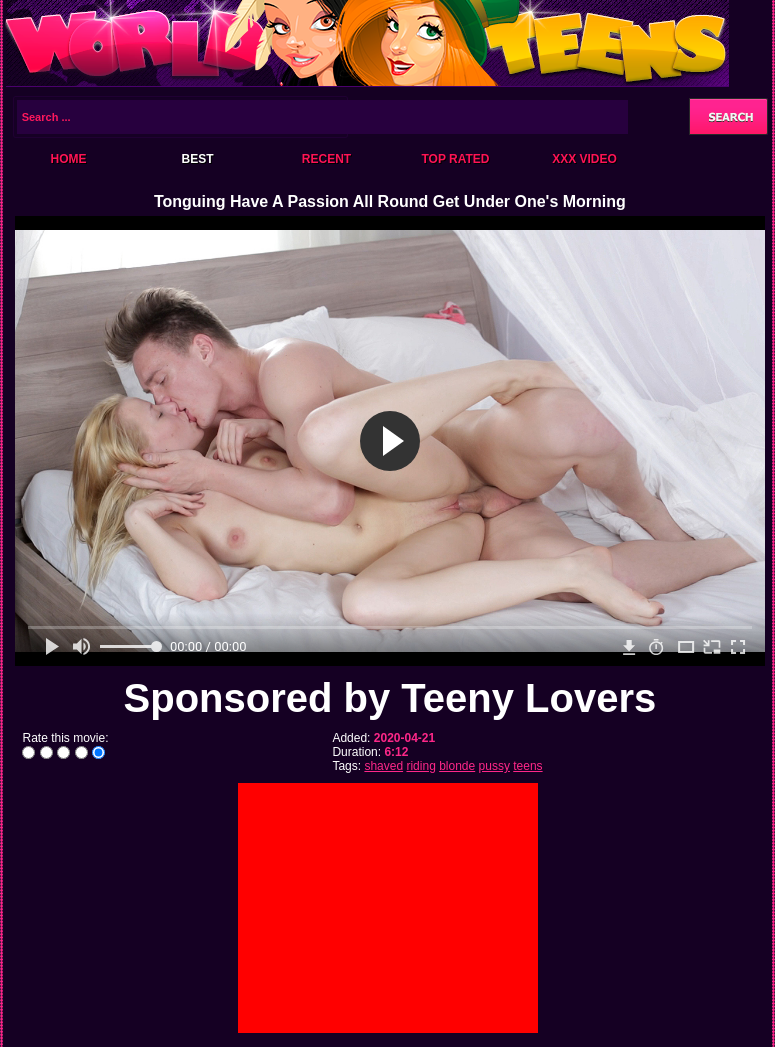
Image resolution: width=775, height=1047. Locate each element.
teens (527, 766)
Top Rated (455, 159)
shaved (383, 766)
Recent (326, 159)
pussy (494, 766)
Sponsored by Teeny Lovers (390, 698)
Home (69, 159)
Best (197, 159)
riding (420, 766)
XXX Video (584, 159)
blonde (457, 766)
